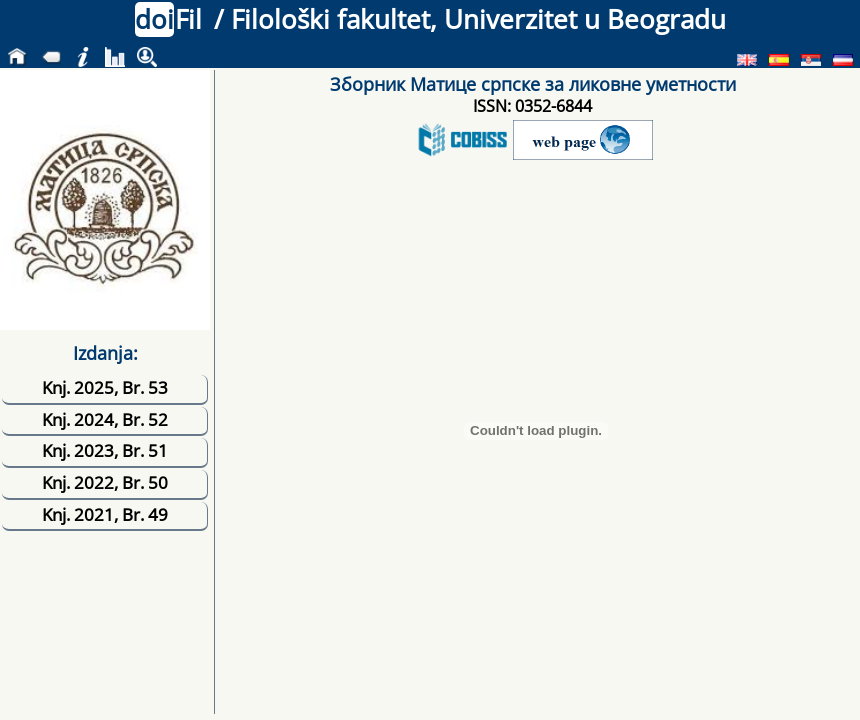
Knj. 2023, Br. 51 (105, 450)
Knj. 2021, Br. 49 (105, 514)
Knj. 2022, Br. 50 (105, 482)
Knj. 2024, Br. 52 (105, 419)
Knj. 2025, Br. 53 (105, 387)
